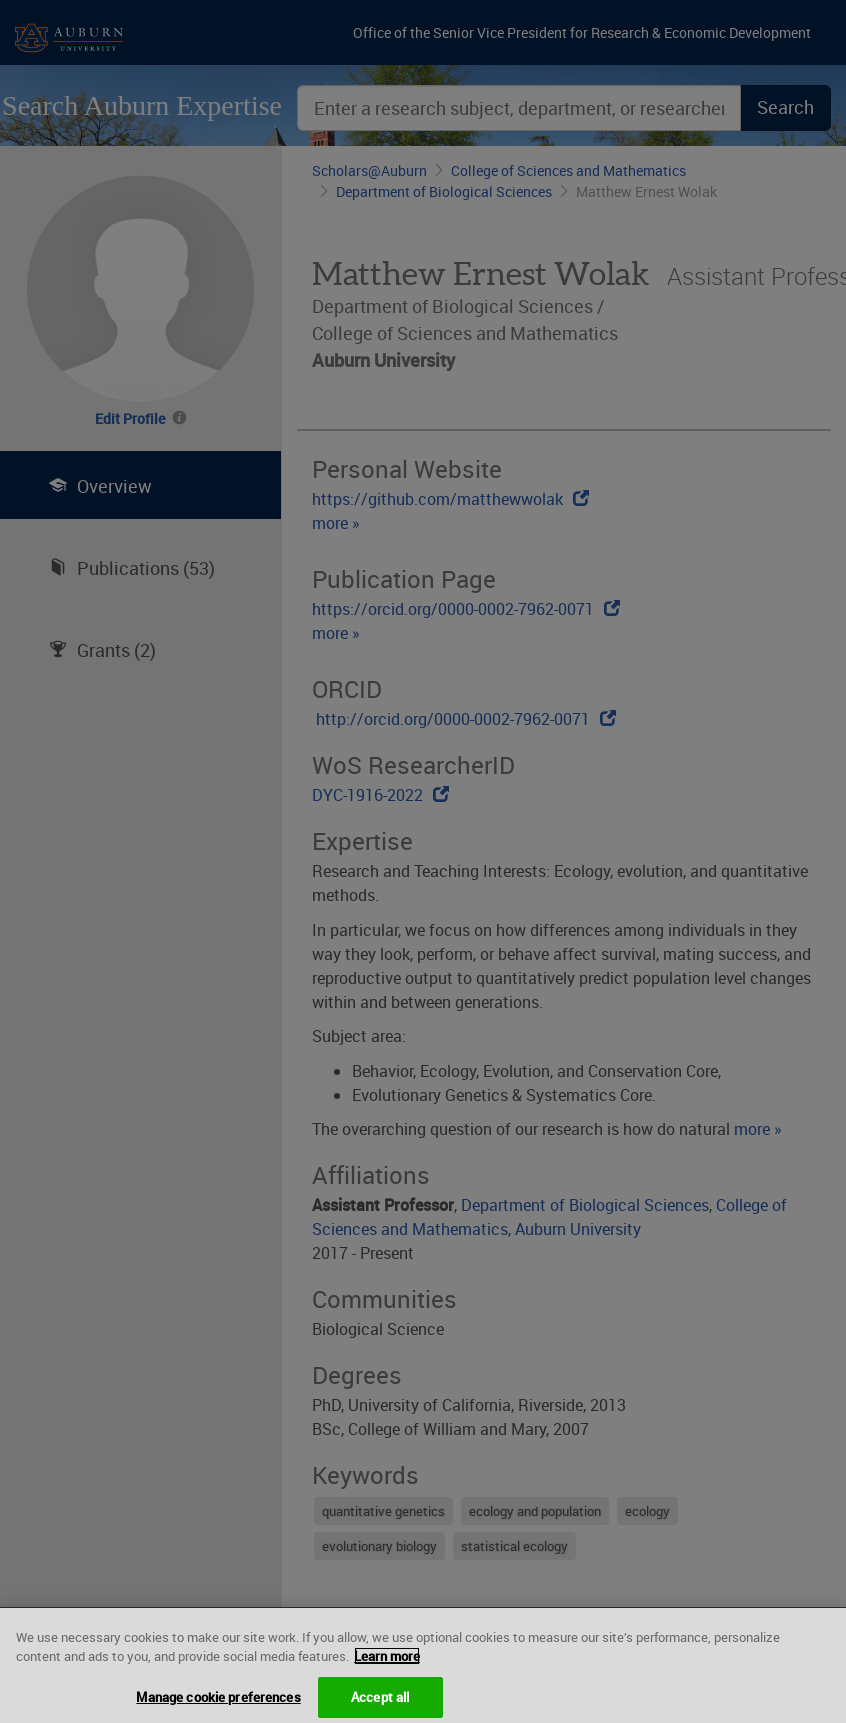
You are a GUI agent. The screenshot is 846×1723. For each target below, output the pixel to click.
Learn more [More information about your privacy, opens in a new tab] (387, 1664)
